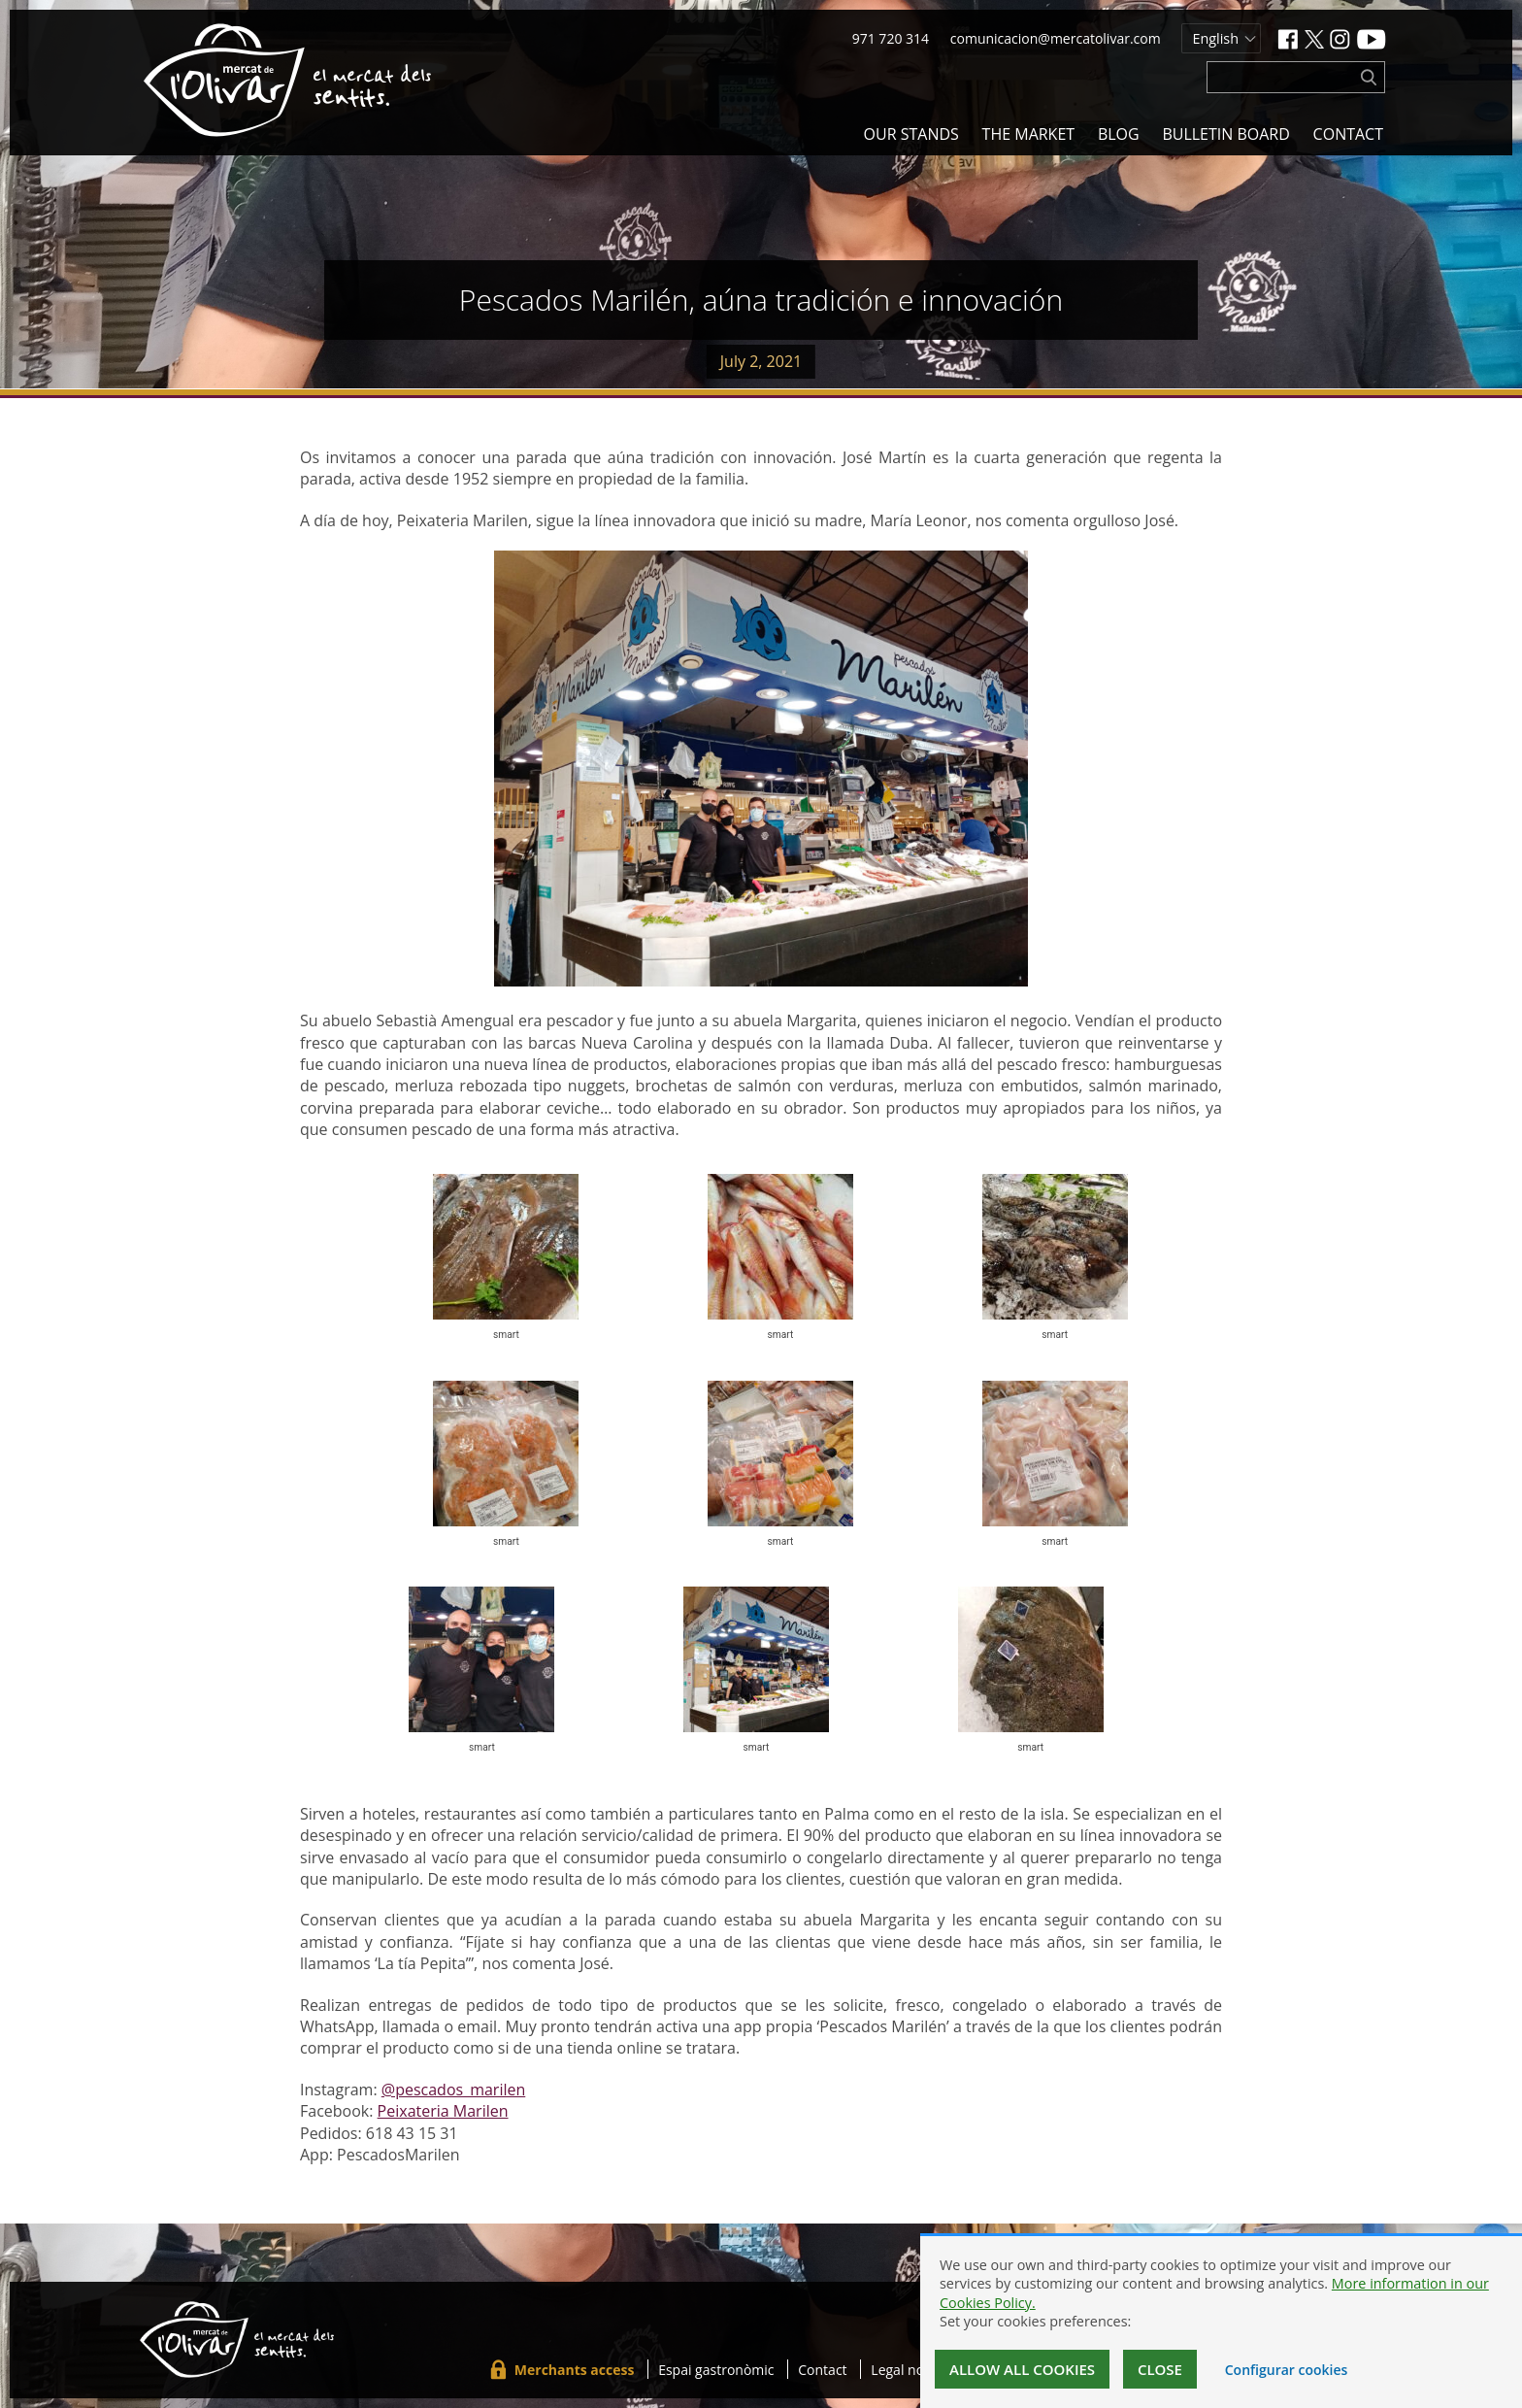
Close (1160, 2369)
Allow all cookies (1022, 2369)
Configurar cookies (1286, 2369)
